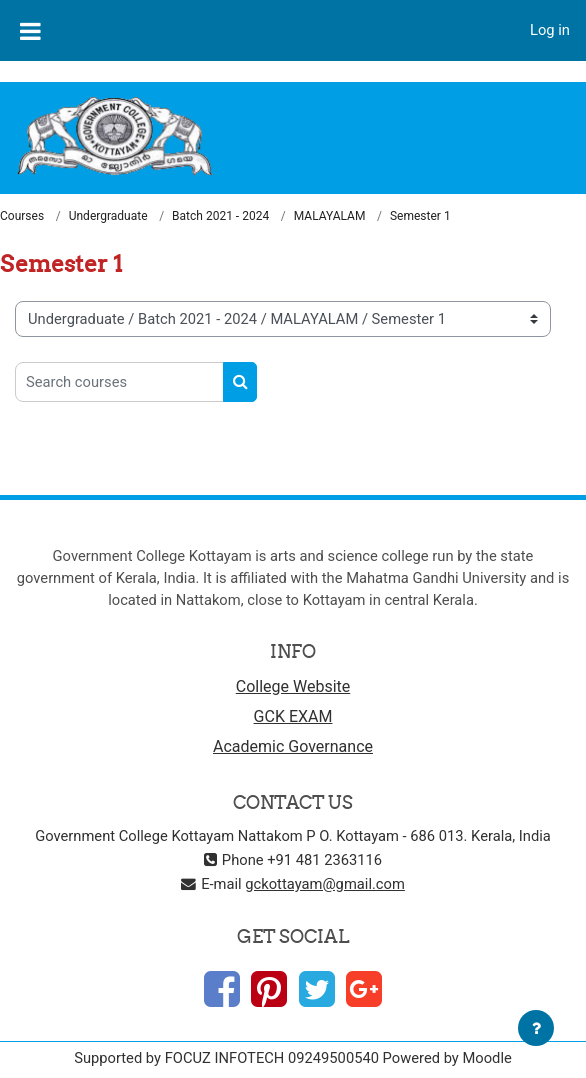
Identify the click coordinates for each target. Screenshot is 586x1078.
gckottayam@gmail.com (325, 884)
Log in (550, 30)
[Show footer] (536, 1028)
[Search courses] (119, 382)
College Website (293, 686)
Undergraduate (108, 216)
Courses (22, 216)
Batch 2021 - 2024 (220, 216)
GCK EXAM (293, 716)
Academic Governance (293, 746)
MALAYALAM (330, 216)
